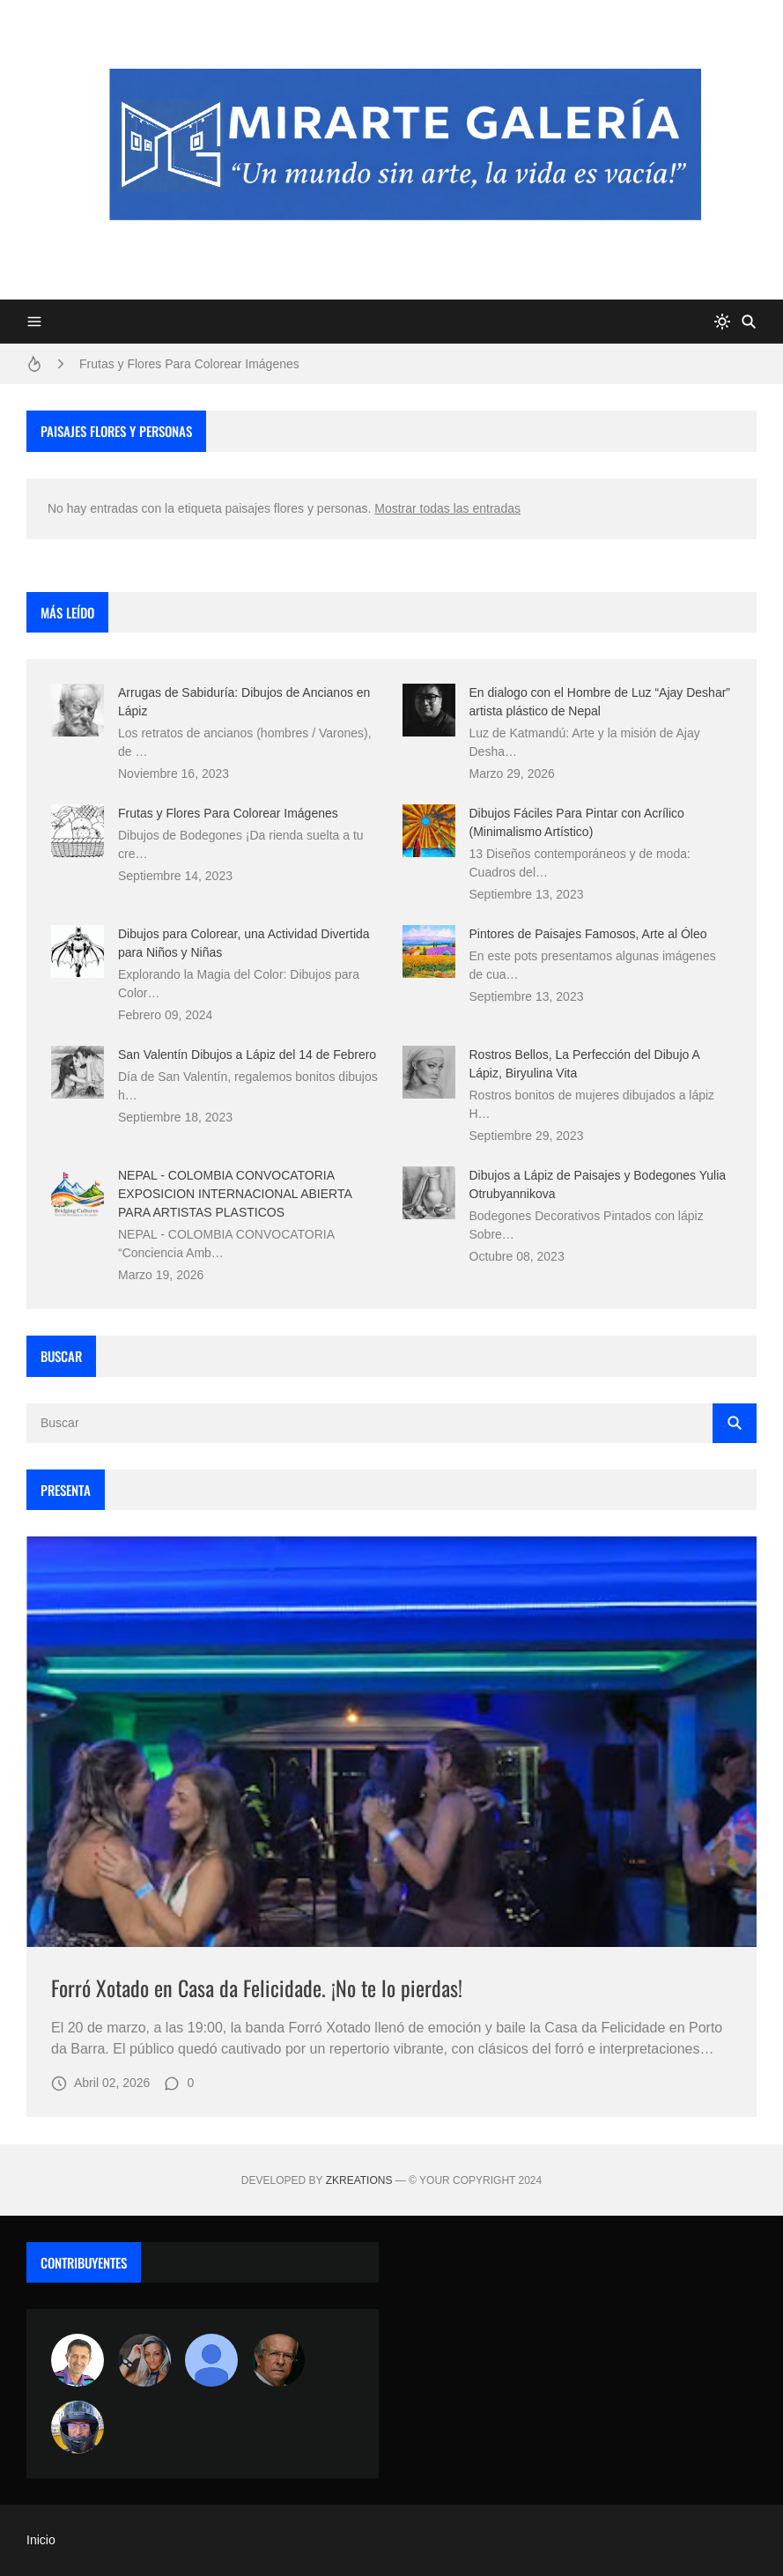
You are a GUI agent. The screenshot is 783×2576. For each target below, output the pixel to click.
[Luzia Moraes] (144, 2360)
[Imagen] (391, 1741)
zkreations (359, 2180)
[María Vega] (211, 2360)
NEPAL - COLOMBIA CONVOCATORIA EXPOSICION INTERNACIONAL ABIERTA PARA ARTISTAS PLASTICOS (234, 1193)
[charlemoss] (278, 2360)
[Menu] (34, 321)
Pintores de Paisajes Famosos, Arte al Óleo (588, 934)
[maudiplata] (77, 2427)
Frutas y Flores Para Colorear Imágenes (189, 364)
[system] (722, 321)
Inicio (40, 2540)
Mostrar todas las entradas (447, 508)
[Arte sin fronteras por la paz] (77, 2360)
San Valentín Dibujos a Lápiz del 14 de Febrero (247, 1054)
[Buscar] (749, 321)
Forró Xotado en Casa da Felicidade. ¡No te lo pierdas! (256, 1987)
